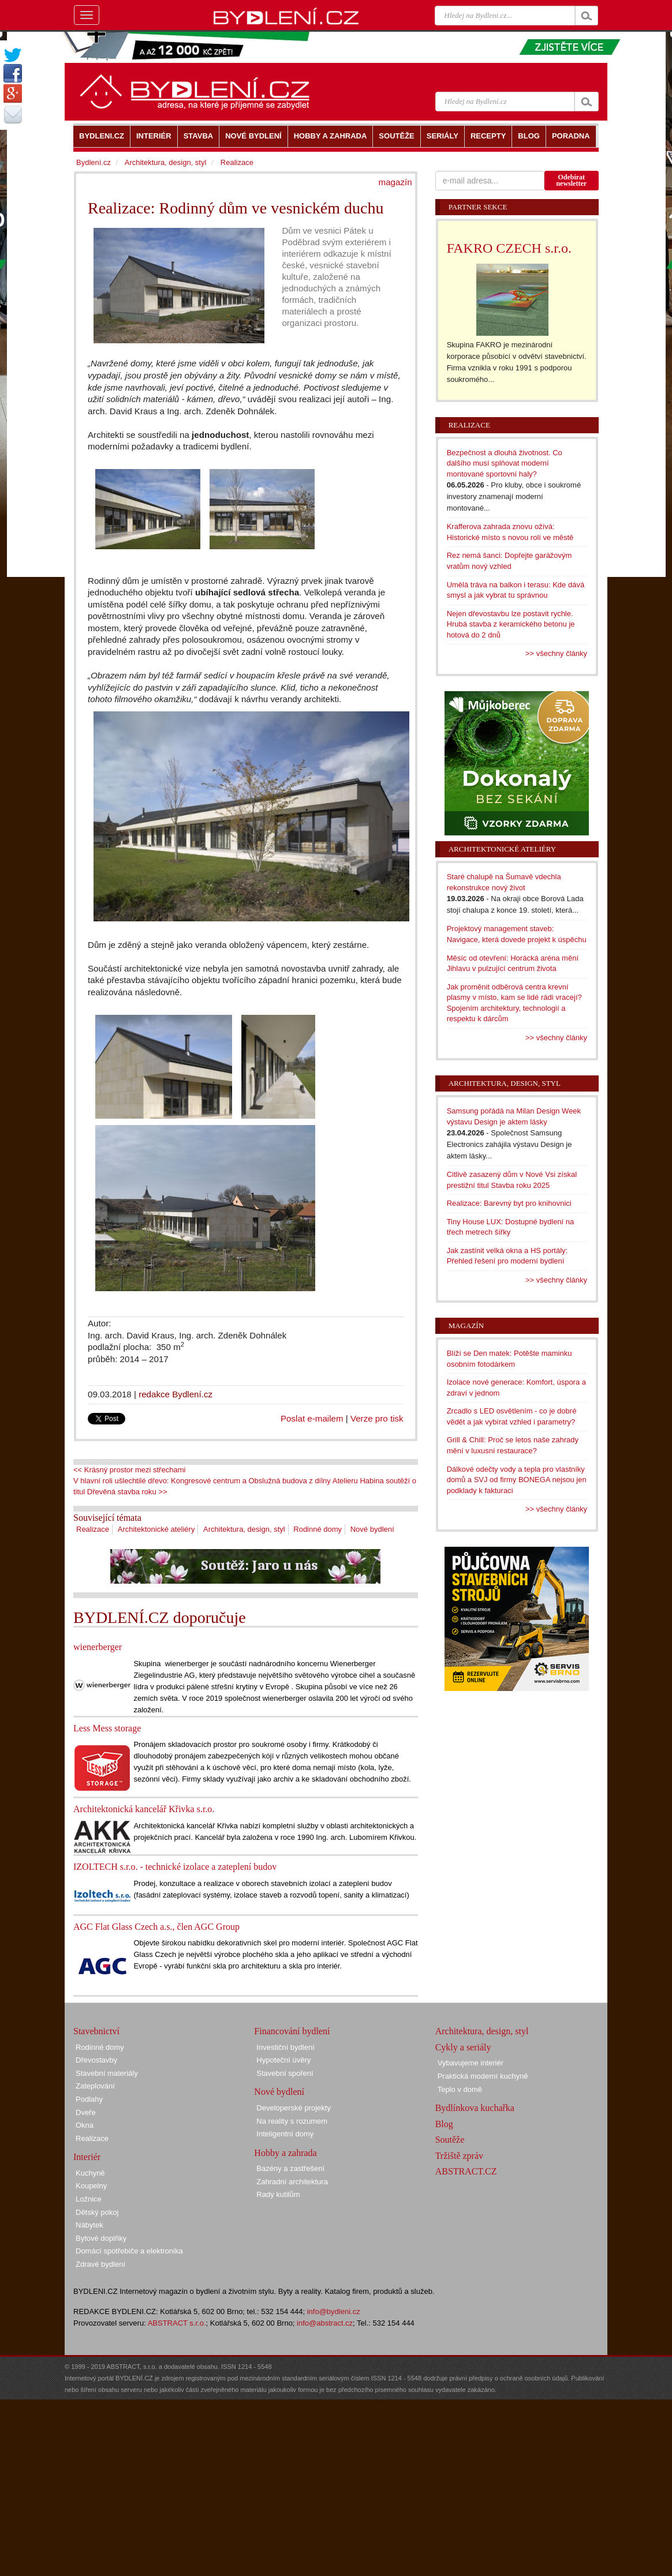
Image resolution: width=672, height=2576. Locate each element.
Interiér (86, 2157)
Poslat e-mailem (312, 1418)
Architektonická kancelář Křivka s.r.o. (143, 1809)
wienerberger (97, 1647)
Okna (85, 2125)
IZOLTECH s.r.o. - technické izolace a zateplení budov (175, 1867)
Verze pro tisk (377, 1418)
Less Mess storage (107, 1728)
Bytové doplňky (101, 2238)
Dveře (86, 2112)
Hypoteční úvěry (283, 2060)
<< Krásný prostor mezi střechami (129, 1469)
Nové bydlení (372, 1529)
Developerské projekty (293, 2107)
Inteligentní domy (284, 2133)
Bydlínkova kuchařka (474, 2108)
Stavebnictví (96, 2031)
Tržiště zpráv (459, 2156)
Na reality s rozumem (291, 2121)
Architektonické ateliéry (156, 1529)
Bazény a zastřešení (290, 2168)
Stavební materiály (107, 2073)
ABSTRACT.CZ (466, 2171)
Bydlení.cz (93, 162)
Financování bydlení (292, 2031)
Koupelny (91, 2185)
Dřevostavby (96, 2060)
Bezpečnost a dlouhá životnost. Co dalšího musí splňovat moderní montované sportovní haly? (504, 463)
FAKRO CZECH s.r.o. (509, 248)
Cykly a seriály (463, 2047)
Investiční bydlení (285, 2047)
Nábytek (89, 2225)
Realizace (92, 1529)
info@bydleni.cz (333, 2311)
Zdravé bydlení (100, 2264)
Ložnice (89, 2199)
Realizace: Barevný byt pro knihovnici (509, 1203)
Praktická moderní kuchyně (483, 2076)
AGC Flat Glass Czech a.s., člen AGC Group (156, 1927)
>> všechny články (556, 653)
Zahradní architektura (292, 2181)
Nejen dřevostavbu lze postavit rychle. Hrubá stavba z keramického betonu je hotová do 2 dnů (511, 624)
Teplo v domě (460, 2089)
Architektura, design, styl (244, 1529)
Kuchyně (90, 2173)
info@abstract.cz (325, 2323)
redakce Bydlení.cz (175, 1394)
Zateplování (95, 2086)
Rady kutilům (278, 2194)
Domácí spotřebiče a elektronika (129, 2251)
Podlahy (89, 2099)
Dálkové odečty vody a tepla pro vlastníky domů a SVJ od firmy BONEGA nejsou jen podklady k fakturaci (517, 1480)
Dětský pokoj (97, 2212)
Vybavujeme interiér (470, 2062)
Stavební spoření (284, 2073)
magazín (395, 182)
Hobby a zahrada (285, 2153)
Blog (444, 2124)
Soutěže (450, 2139)
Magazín (466, 1325)
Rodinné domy (317, 1529)
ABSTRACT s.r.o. (177, 2323)
